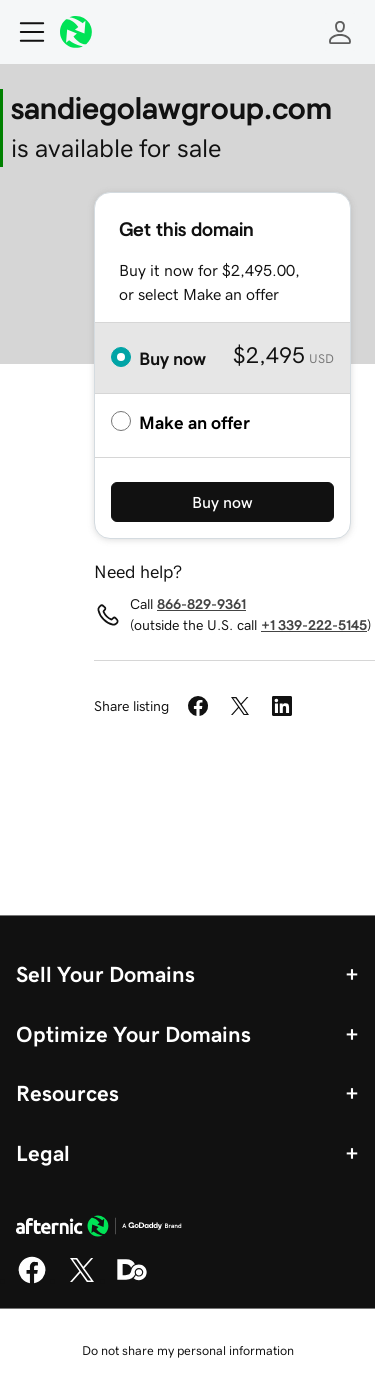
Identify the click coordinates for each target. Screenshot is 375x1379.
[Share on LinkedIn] (282, 706)
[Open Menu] (24, 32)
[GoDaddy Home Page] (99, 1229)
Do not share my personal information (188, 1350)
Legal (43, 1153)
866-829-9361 (201, 604)
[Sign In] (340, 32)
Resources (67, 1093)
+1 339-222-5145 (314, 625)
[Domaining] (132, 1280)
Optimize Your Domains (133, 1034)
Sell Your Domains (105, 974)
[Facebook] (32, 1280)
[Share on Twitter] (240, 706)
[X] (82, 1280)
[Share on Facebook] (198, 706)
